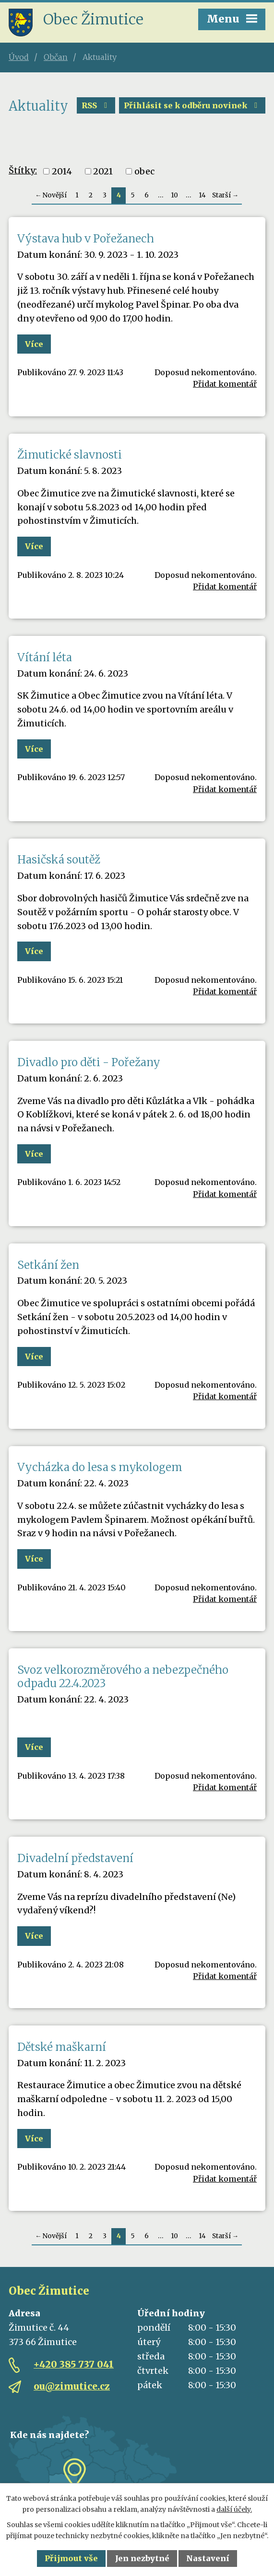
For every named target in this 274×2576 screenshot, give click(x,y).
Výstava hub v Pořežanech (85, 238)
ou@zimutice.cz (72, 2386)
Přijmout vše (71, 2558)
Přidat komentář (225, 384)
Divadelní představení (75, 1858)
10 (174, 195)
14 (202, 195)
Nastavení (207, 2558)
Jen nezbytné (142, 2558)
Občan (56, 57)
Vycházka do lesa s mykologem (99, 1467)
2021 (103, 171)
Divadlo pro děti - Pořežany (88, 1062)
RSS (96, 105)
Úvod (19, 57)
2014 (62, 171)
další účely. (234, 2509)
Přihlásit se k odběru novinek (192, 105)
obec (144, 171)
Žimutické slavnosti (69, 454)
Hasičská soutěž (58, 859)
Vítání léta (44, 657)
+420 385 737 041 (74, 2364)
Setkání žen (48, 1265)
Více (34, 344)
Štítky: (23, 170)
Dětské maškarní (61, 2047)
